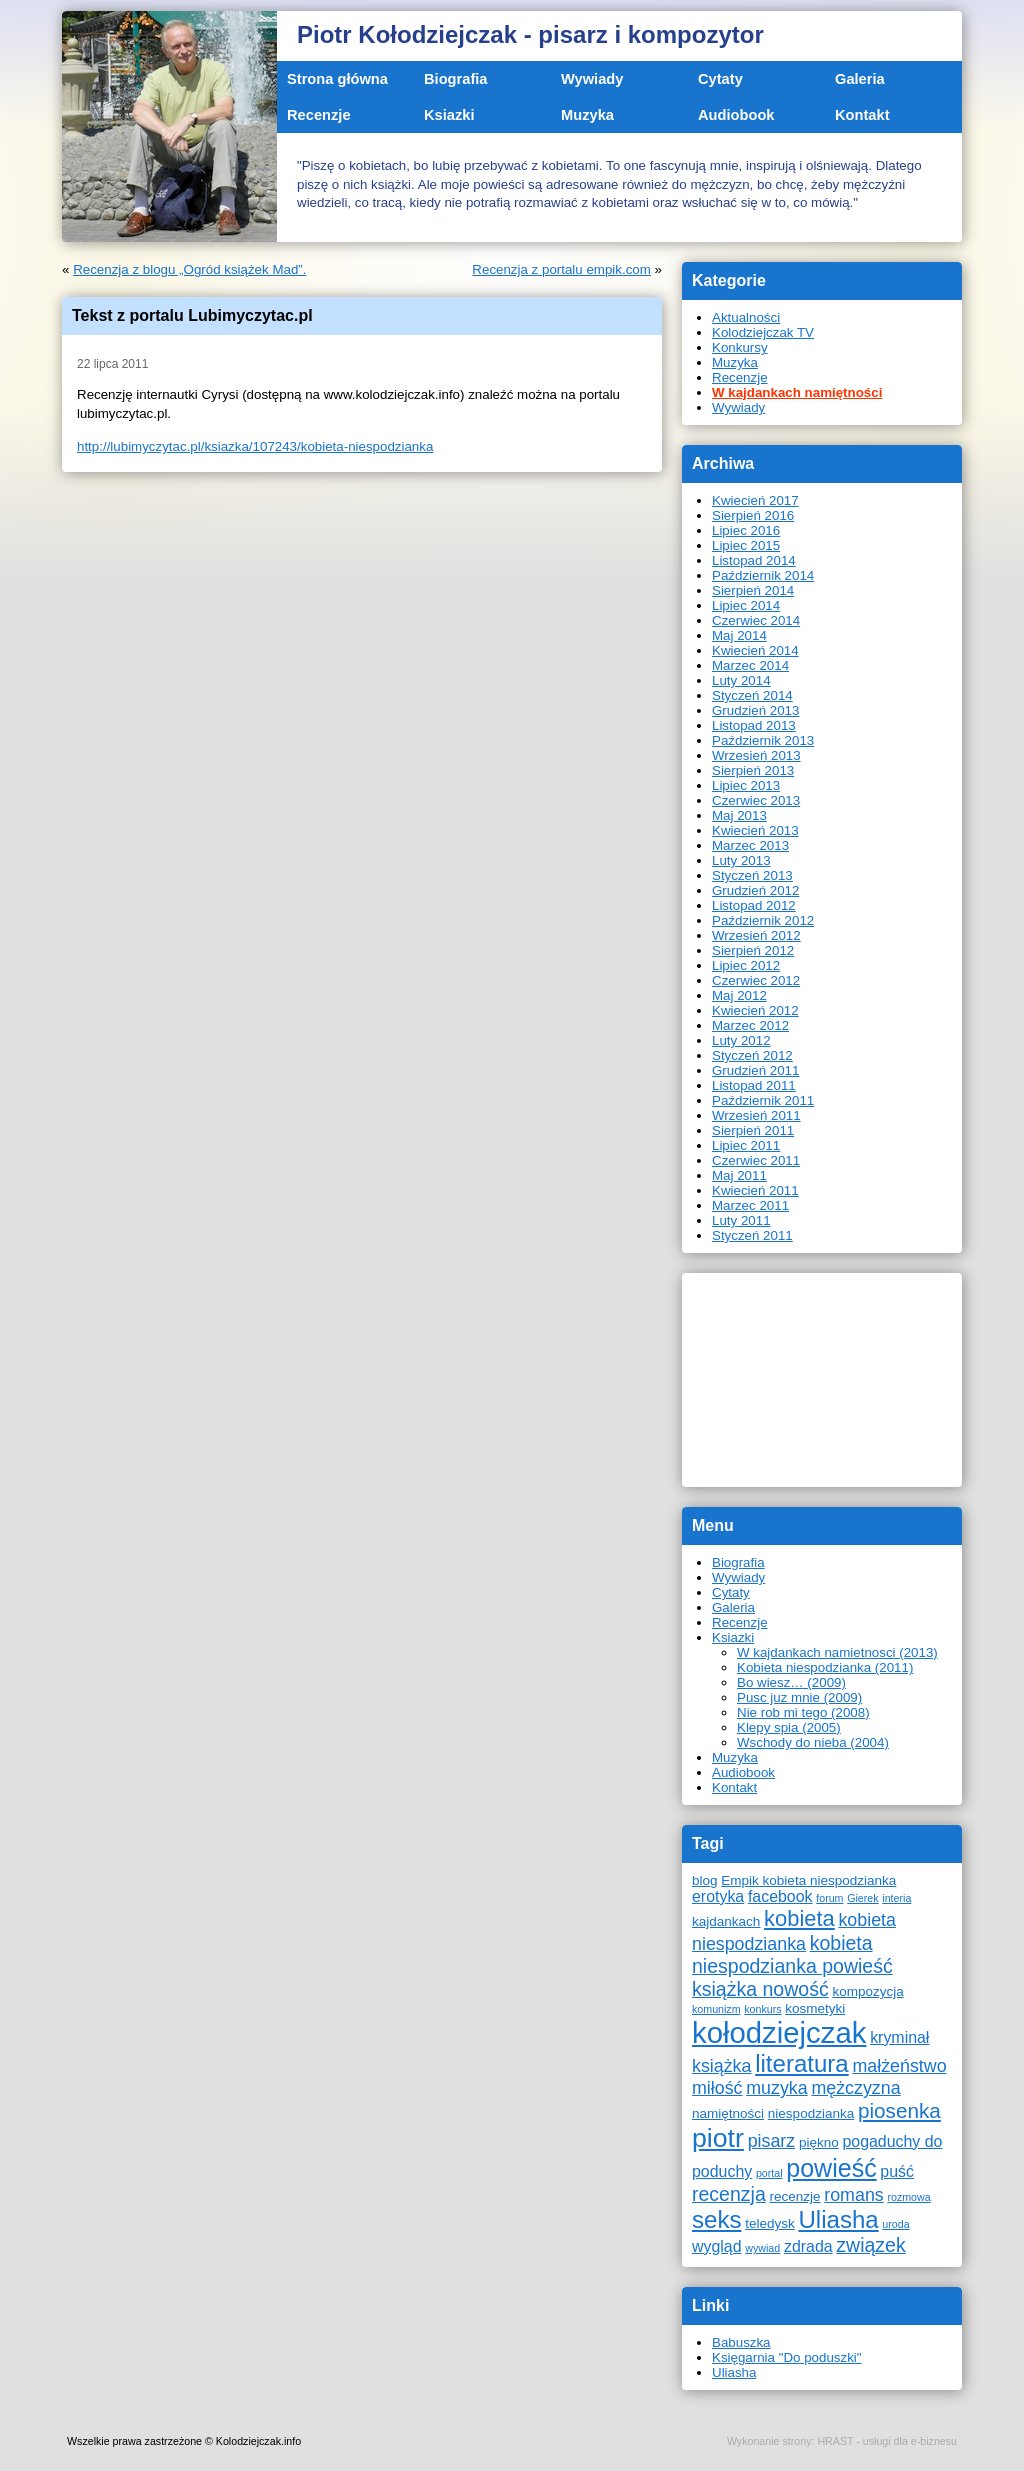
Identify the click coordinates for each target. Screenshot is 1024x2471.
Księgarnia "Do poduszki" (787, 2357)
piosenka (899, 2110)
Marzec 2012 (750, 1025)
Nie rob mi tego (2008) (803, 1712)
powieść (831, 2168)
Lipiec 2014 (746, 605)
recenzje (794, 2196)
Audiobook (736, 115)
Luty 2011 (741, 1220)
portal (769, 2173)
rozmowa (908, 2197)
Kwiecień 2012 (755, 1010)
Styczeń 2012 (752, 1055)
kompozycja (867, 1991)
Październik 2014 (763, 575)
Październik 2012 (763, 920)
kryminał (899, 2037)
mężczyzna (855, 2088)
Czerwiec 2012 (756, 980)
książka (721, 2066)
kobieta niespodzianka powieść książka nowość (792, 1966)
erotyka (718, 1896)
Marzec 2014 (750, 665)
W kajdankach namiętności (797, 392)
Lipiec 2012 (746, 965)
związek (870, 2245)
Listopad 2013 (754, 725)
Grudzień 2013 (755, 710)
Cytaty (720, 79)
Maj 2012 (739, 995)
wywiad (762, 2248)
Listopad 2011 (754, 1085)
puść (897, 2171)
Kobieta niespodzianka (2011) (825, 1667)
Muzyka (587, 115)
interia (896, 1898)
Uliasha (838, 2219)
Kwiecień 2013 (755, 830)
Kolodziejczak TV (763, 332)
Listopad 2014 (754, 560)
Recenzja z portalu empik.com (561, 269)
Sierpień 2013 (753, 770)
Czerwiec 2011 (756, 1160)
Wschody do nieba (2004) (813, 1742)
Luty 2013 (741, 860)
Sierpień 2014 (753, 590)
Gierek (862, 1898)
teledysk (770, 2223)
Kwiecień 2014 (755, 650)
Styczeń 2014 (752, 695)
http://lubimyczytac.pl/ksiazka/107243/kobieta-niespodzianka (255, 446)
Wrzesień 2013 (756, 755)
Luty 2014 (741, 680)
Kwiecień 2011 (755, 1190)
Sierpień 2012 (753, 950)
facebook (780, 1896)
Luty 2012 (741, 1040)
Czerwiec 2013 (756, 800)
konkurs (762, 2009)
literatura (802, 2063)
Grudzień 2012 (755, 890)
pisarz (772, 2141)
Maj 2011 (739, 1175)
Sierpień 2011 (753, 1130)
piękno (819, 2142)
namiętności (728, 2113)
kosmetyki (815, 2008)
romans (853, 2195)
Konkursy (740, 347)
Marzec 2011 (750, 1205)
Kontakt (862, 115)
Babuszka (741, 2342)
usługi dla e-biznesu (910, 2441)
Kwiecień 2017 (755, 500)
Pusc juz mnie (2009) (799, 1697)
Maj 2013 (739, 815)
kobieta (799, 1918)
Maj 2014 (739, 635)
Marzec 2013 (750, 845)
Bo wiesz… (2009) (791, 1682)
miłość (717, 2088)
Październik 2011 (763, 1100)
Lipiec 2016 (746, 530)
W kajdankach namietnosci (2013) (837, 1652)
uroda (895, 2224)
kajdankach (726, 1921)
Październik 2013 (763, 740)
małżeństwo (899, 2066)
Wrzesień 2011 (756, 1115)
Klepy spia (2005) (789, 1727)
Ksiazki (449, 115)
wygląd (717, 2246)
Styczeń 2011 (752, 1235)
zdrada (808, 2246)
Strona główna (337, 79)
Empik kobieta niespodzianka (808, 1880)
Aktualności (746, 317)
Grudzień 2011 (755, 1070)
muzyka (776, 2088)
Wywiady (592, 79)
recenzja (729, 2194)
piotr (718, 2138)
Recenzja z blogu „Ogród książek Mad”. (189, 269)
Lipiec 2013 (746, 785)
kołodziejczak (779, 2032)
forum (829, 1898)
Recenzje (319, 115)
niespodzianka (811, 2113)
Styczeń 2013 (752, 875)
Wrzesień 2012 (756, 935)
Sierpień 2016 (753, 515)
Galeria (860, 79)
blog (705, 1880)
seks (716, 2219)
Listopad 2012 (754, 905)
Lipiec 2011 (746, 1145)
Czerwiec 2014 (756, 620)
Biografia (456, 79)
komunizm (716, 2009)
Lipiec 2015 (746, 545)
